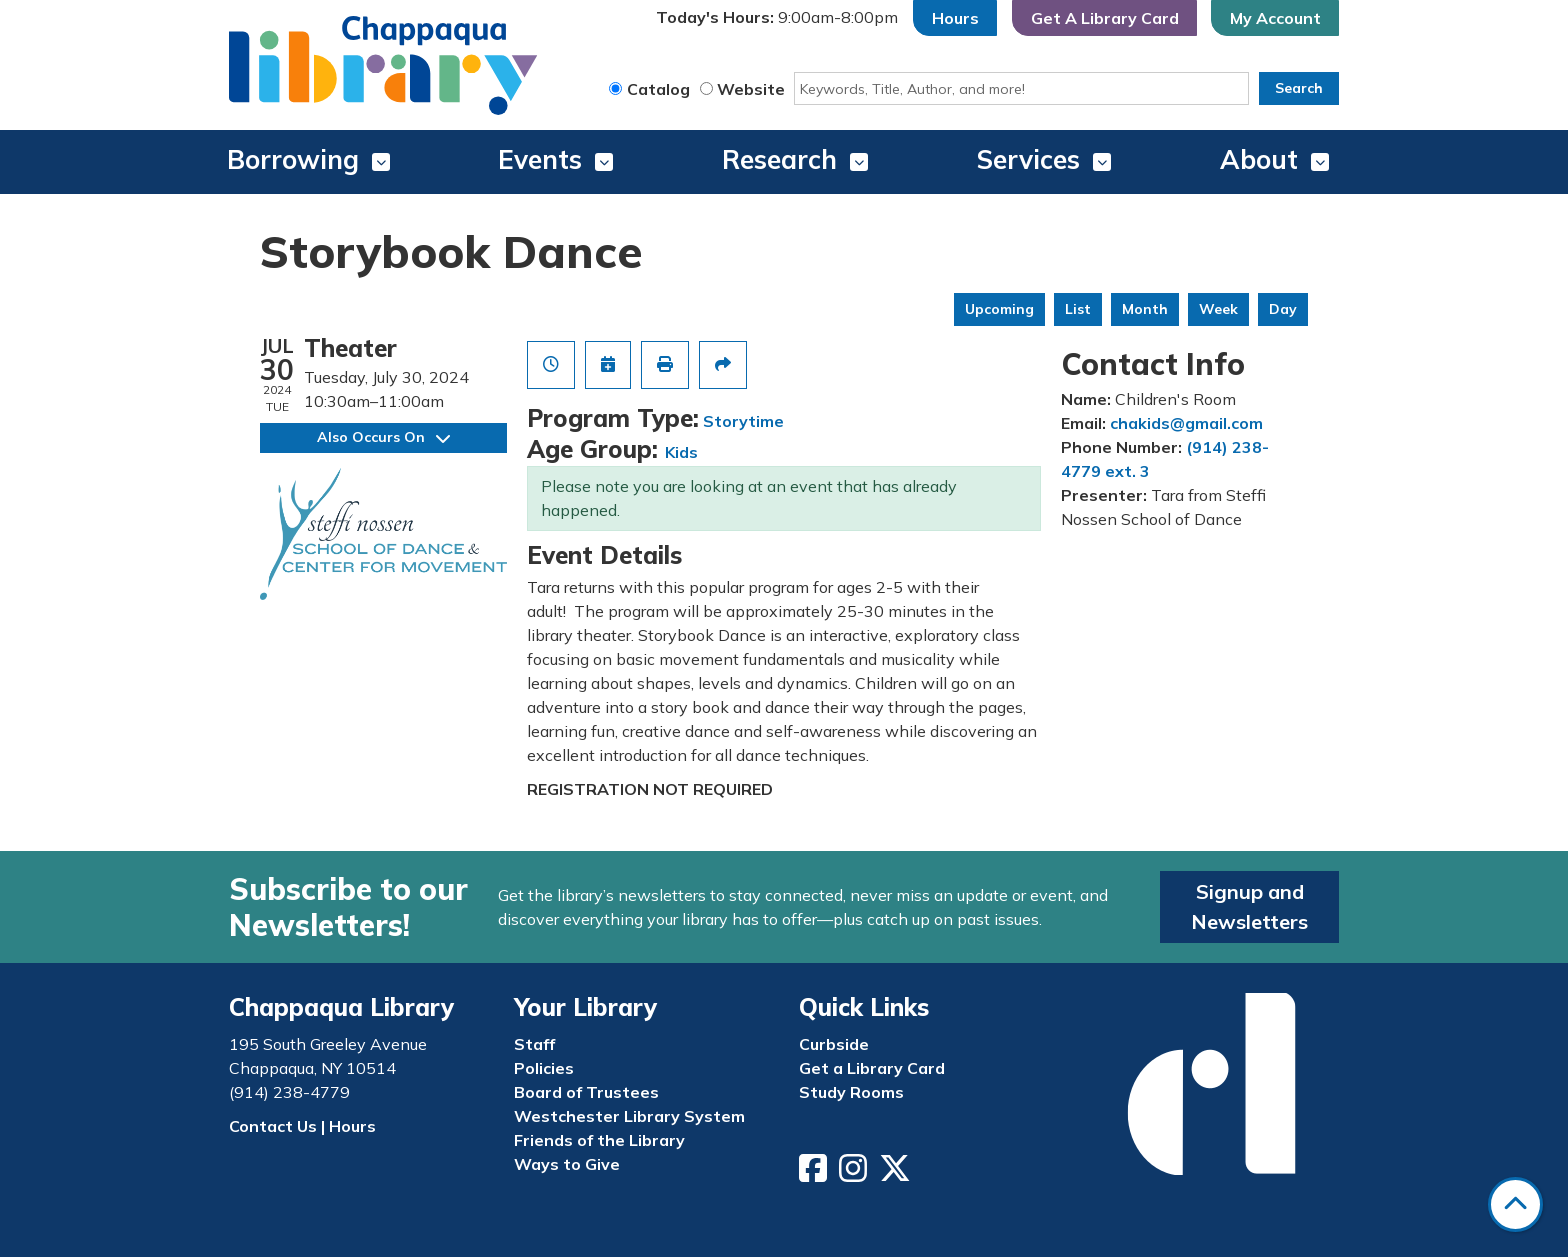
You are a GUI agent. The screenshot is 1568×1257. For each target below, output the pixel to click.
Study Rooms (851, 1092)
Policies (544, 1068)
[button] (777, 18)
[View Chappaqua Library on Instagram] (855, 1174)
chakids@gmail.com (1186, 423)
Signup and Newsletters (1249, 906)
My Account (1275, 18)
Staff (534, 1044)
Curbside (834, 1044)
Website (751, 89)
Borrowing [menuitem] (293, 159)
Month (1145, 309)
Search (1299, 88)
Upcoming (999, 309)
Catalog (658, 89)
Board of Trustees (586, 1092)
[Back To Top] (1515, 1204)
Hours (955, 18)
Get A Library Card (1105, 18)
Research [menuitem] (779, 159)
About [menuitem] (1259, 159)
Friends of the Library (599, 1140)
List (1078, 309)
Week (1218, 309)
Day (1283, 309)
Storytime (743, 421)
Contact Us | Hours (302, 1126)
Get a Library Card (872, 1068)
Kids (681, 452)
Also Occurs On (383, 437)
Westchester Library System (629, 1116)
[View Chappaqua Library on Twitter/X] (897, 1174)
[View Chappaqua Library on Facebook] (815, 1174)
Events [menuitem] (540, 159)
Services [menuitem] (1028, 159)
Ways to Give (567, 1164)
